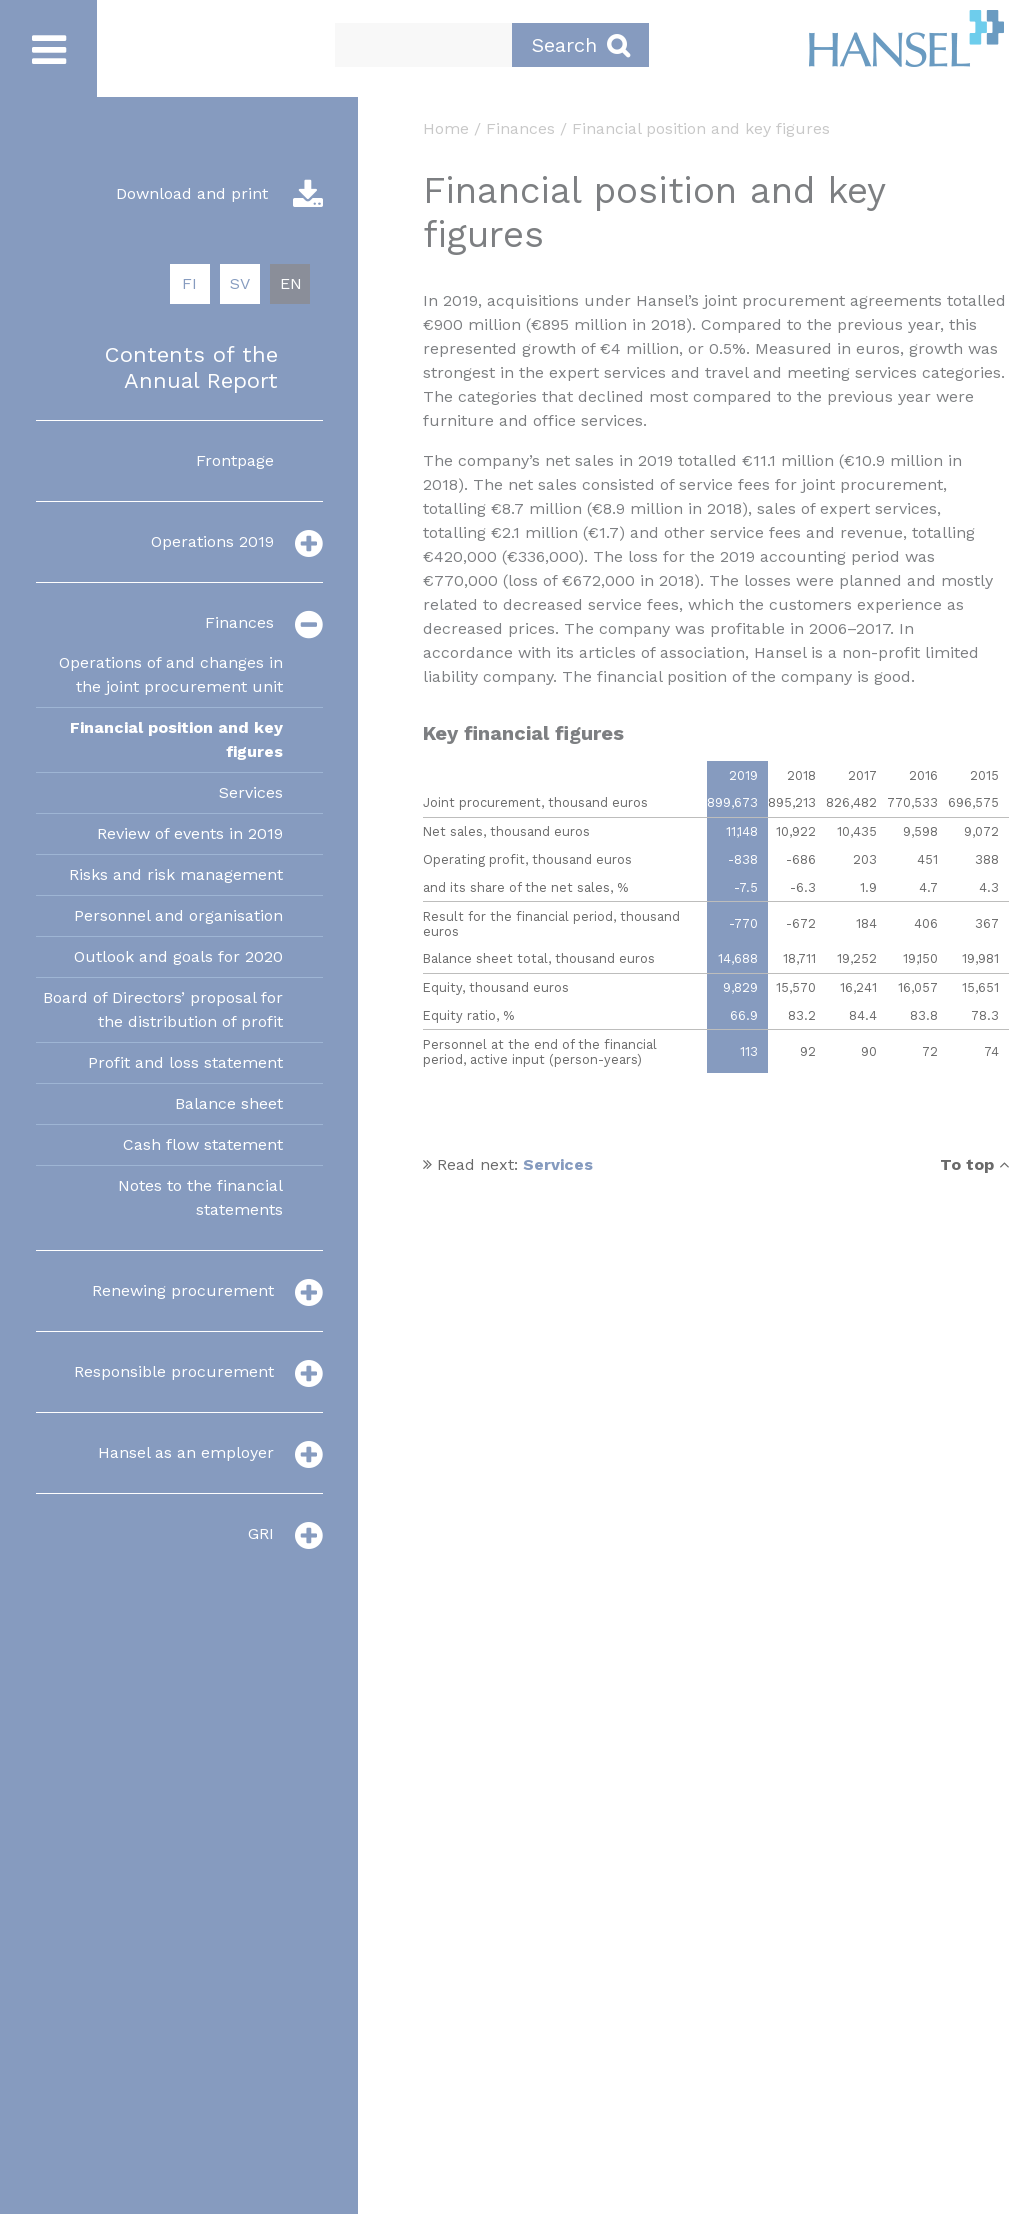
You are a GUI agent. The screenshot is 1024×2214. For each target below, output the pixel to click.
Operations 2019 (212, 541)
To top (974, 1164)
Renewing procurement (183, 1290)
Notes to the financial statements (200, 1197)
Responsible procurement (174, 1371)
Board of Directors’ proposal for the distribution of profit (163, 1009)
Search (580, 45)
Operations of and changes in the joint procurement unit (171, 674)
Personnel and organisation (178, 915)
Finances (239, 622)
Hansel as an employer (186, 1452)
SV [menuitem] (240, 283)
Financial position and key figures (176, 739)
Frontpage (235, 460)
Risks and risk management (176, 874)
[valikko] (308, 543)
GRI (261, 1533)
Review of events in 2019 (190, 833)
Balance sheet (229, 1103)
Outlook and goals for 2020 (178, 956)
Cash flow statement (203, 1144)
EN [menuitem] (291, 283)
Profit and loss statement (185, 1062)
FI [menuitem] (189, 283)
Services (251, 792)
